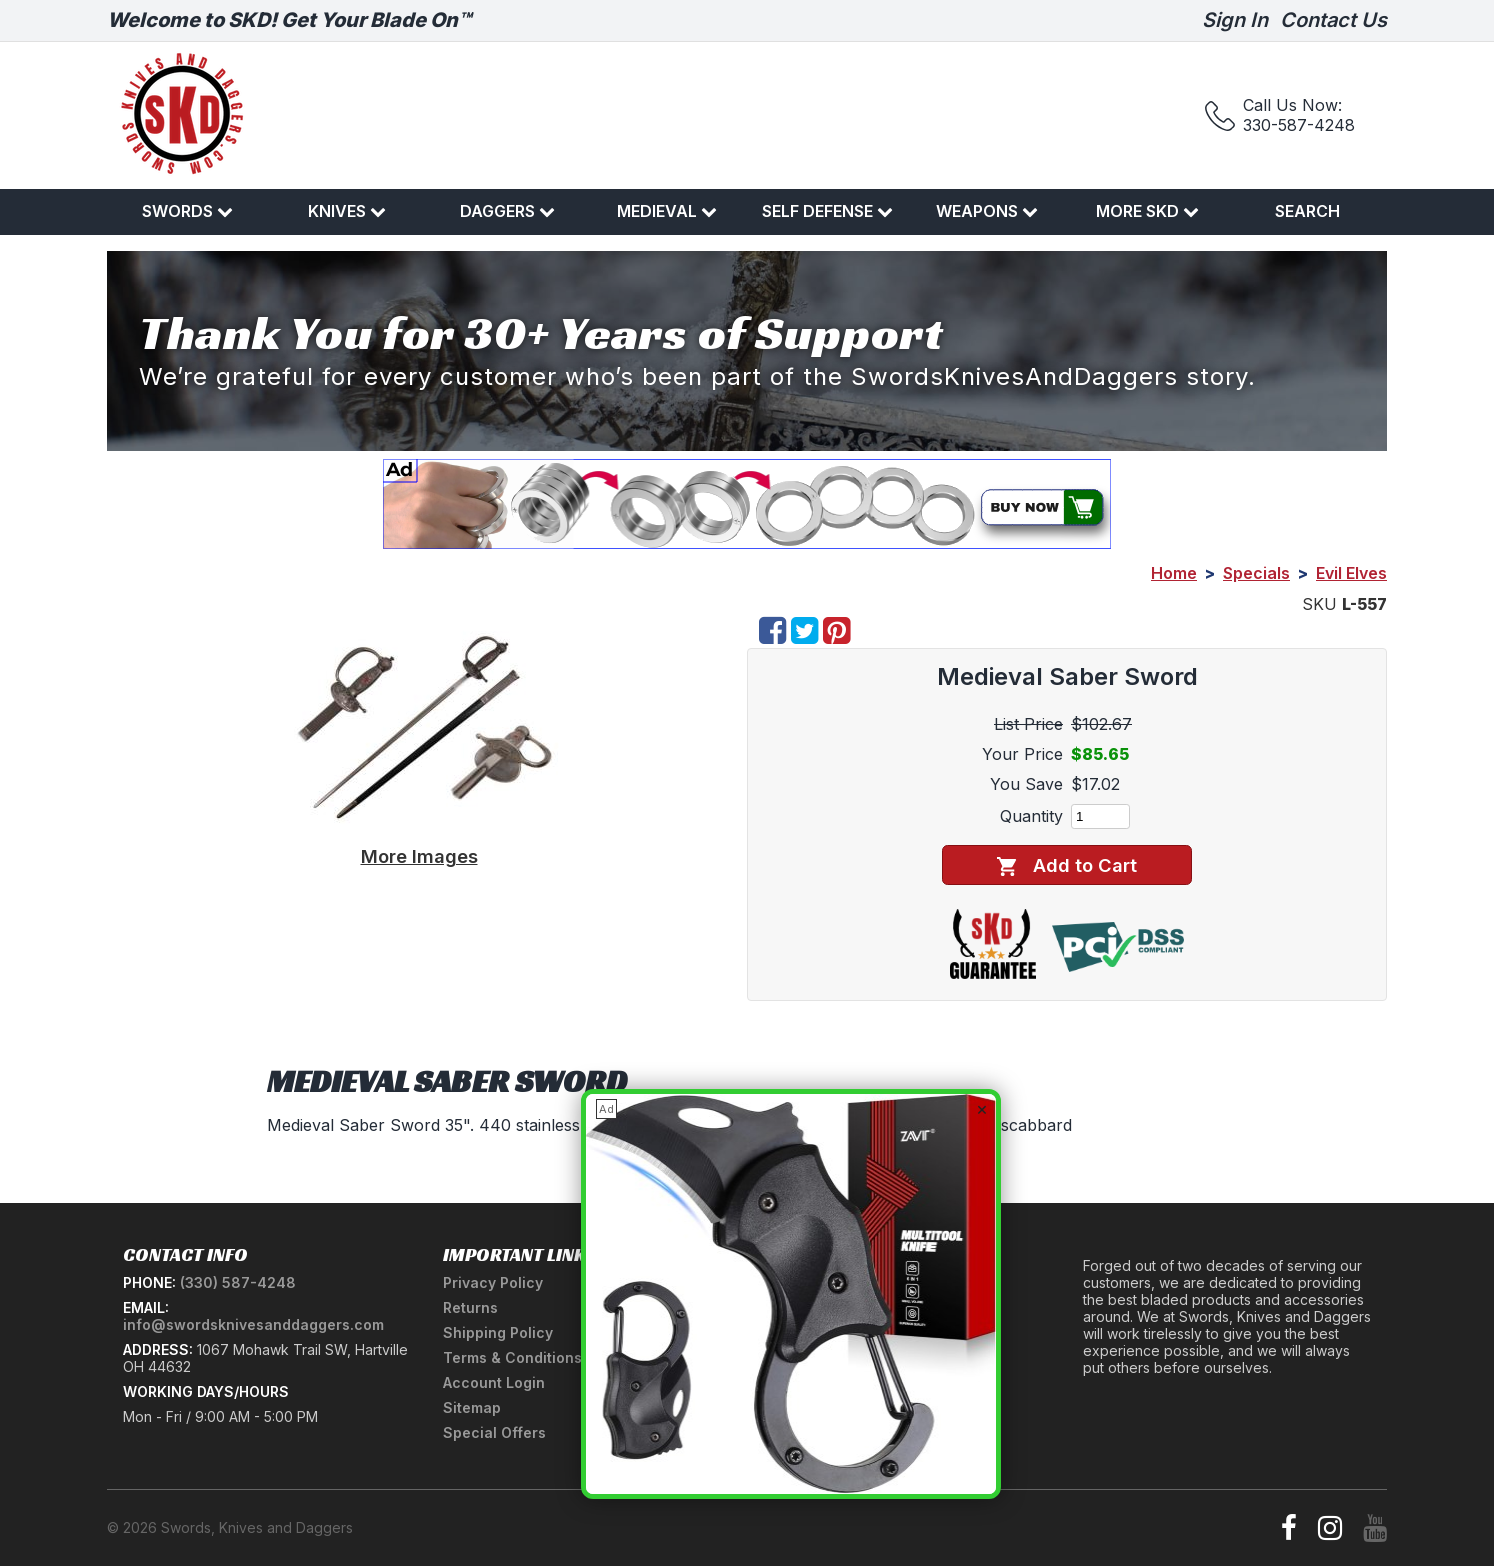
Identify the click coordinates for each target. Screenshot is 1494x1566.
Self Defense (827, 211)
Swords (187, 211)
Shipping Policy (498, 1332)
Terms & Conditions (512, 1357)
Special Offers (494, 1432)
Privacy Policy (493, 1282)
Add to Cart (1066, 865)
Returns (470, 1307)
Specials (1256, 573)
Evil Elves (1351, 573)
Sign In (1235, 20)
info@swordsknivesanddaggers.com (253, 1324)
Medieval (667, 211)
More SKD (1147, 211)
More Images (419, 856)
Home (1174, 573)
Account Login (494, 1382)
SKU (1319, 604)
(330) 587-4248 (238, 1282)
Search (1307, 211)
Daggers (507, 211)
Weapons (987, 211)
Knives (347, 211)
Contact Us (1333, 20)
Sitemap (472, 1407)
